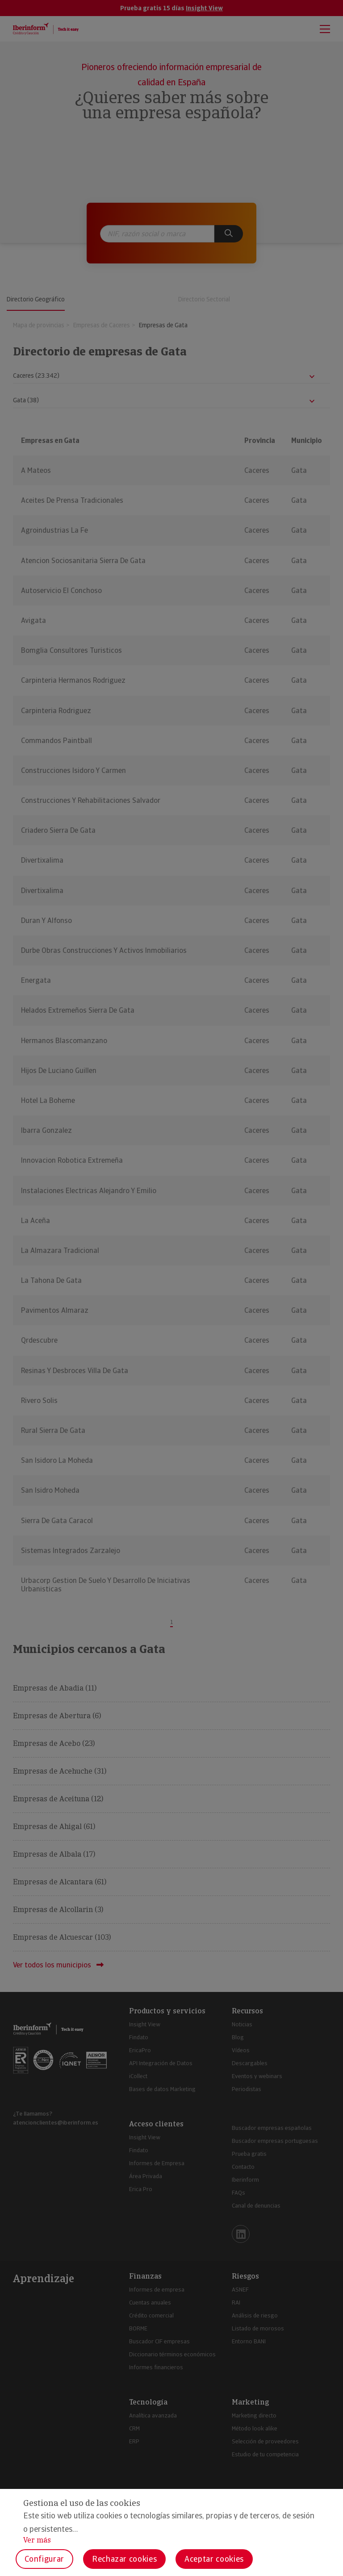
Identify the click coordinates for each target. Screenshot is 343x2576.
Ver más (37, 2540)
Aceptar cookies (214, 2559)
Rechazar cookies (124, 2559)
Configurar (44, 2559)
